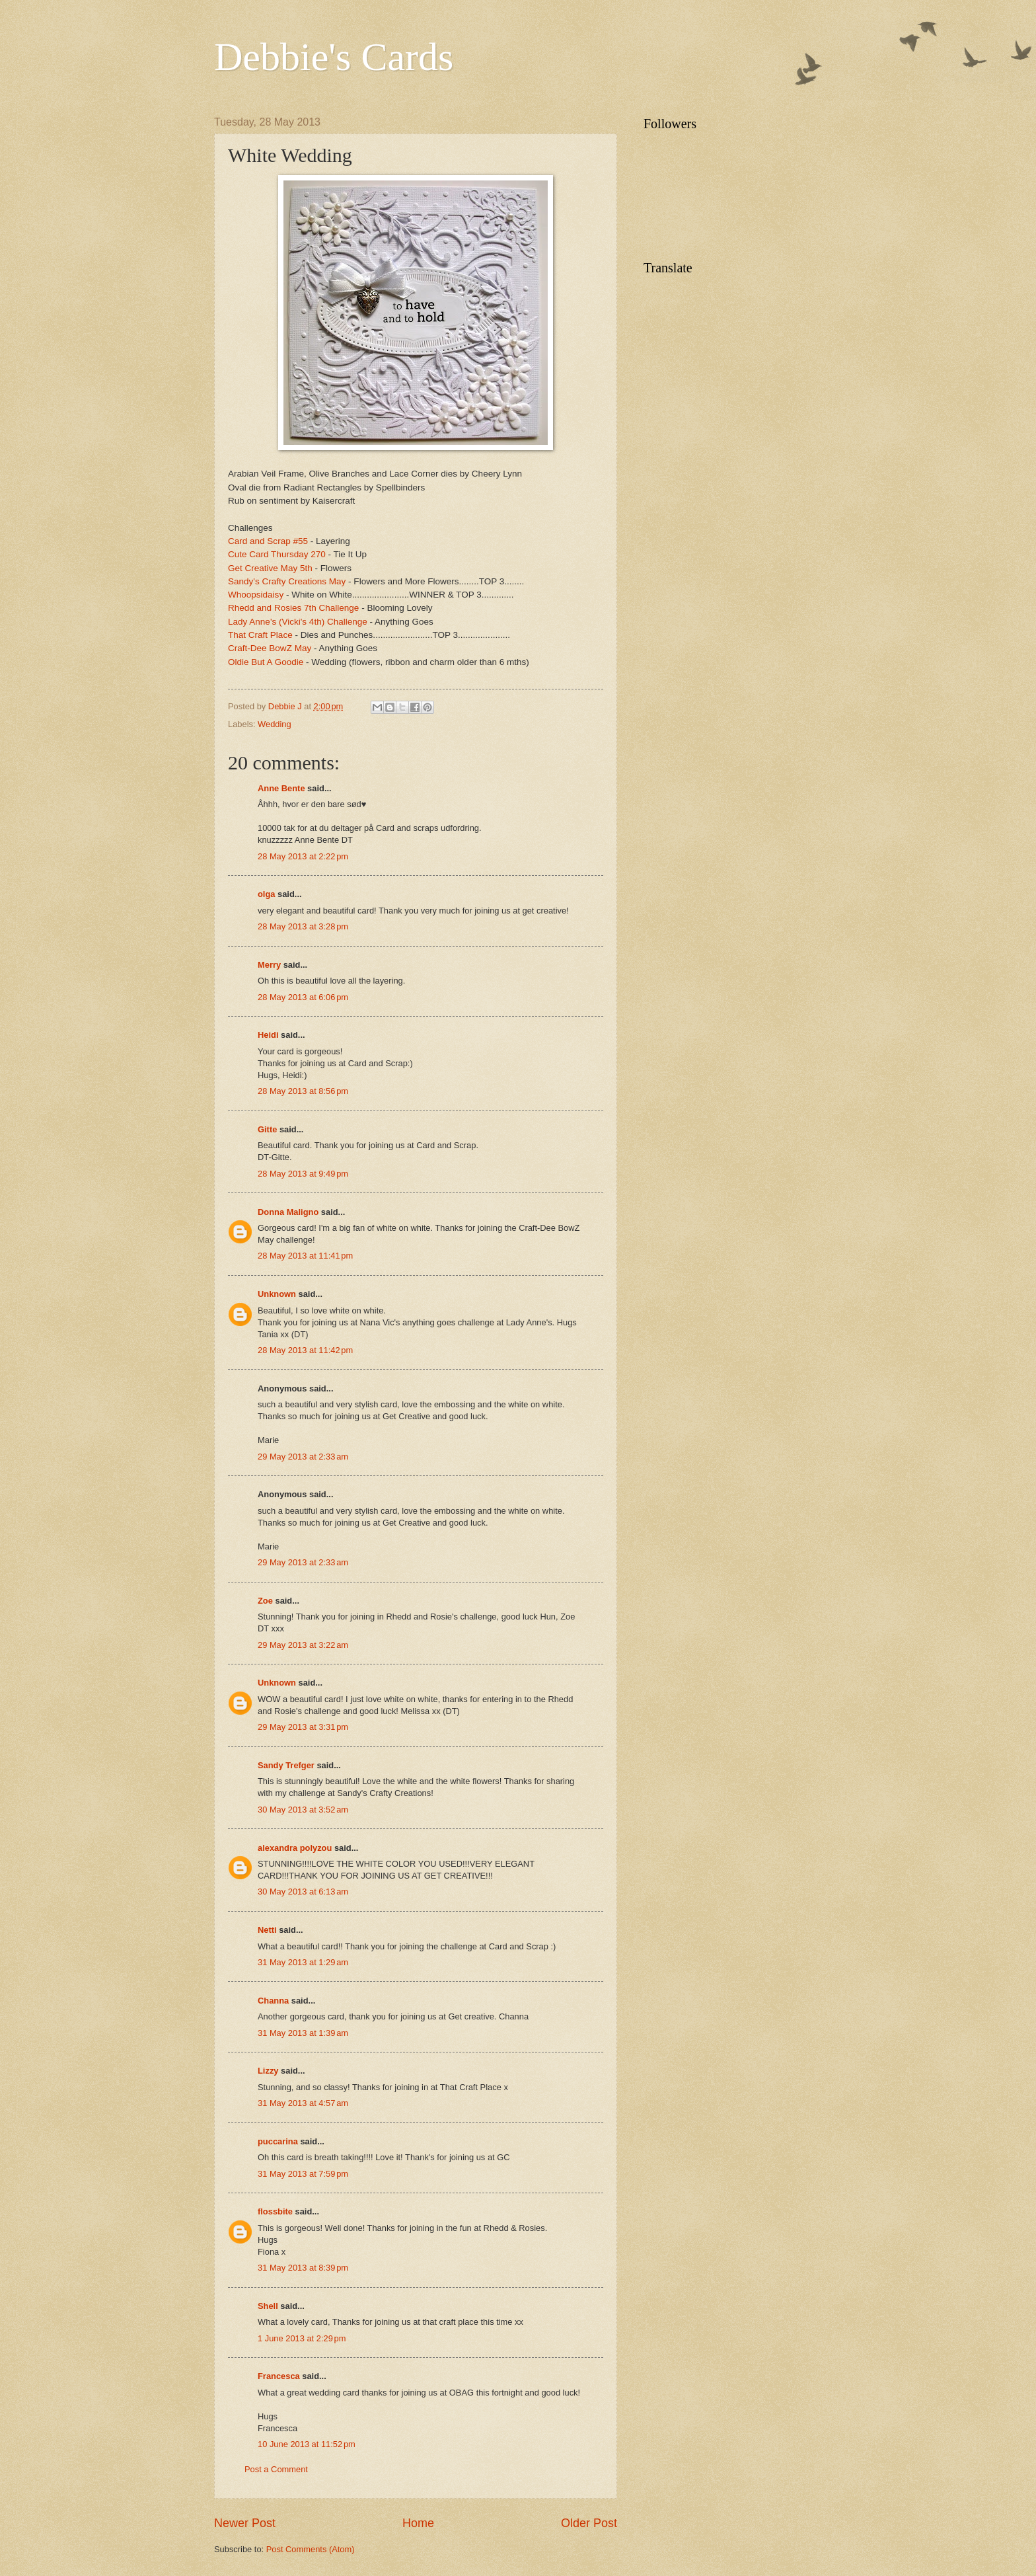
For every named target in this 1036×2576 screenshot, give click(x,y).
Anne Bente (281, 788)
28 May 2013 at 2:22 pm (303, 856)
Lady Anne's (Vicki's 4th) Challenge (297, 622)
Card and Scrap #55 (268, 541)
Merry (269, 965)
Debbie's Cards (333, 57)
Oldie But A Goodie (265, 662)
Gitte (267, 1129)
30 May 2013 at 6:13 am (303, 1891)
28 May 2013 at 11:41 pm (305, 1256)
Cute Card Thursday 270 (277, 554)
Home (418, 2523)
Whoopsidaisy (255, 595)
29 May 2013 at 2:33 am (303, 1457)
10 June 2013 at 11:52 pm (306, 2444)
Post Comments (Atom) (310, 2549)
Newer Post (245, 2523)
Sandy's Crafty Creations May (287, 581)
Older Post (589, 2523)
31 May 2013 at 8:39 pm (303, 2268)
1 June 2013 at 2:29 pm (302, 2338)
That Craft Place (261, 635)
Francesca (279, 2376)
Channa (273, 2001)
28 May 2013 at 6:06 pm (303, 997)
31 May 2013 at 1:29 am (303, 1962)
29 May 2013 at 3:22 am (303, 1645)
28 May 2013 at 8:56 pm (303, 1091)
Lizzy (268, 2071)
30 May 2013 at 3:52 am (303, 1810)
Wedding (274, 724)
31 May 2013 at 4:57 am (303, 2103)
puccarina (278, 2141)
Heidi (268, 1035)
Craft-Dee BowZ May (269, 648)
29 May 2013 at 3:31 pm (303, 1727)
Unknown (277, 1294)
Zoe (265, 1601)
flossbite (275, 2211)
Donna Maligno (288, 1212)
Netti (267, 1930)
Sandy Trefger (286, 1765)
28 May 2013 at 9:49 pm (303, 1174)
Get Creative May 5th (270, 568)
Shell (268, 2306)
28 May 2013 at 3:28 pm (303, 926)
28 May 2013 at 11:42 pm (305, 1350)
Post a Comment (276, 2469)
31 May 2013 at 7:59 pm (303, 2174)
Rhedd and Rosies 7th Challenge (293, 608)
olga (266, 894)
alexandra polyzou (295, 1848)
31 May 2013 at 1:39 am (303, 2033)
